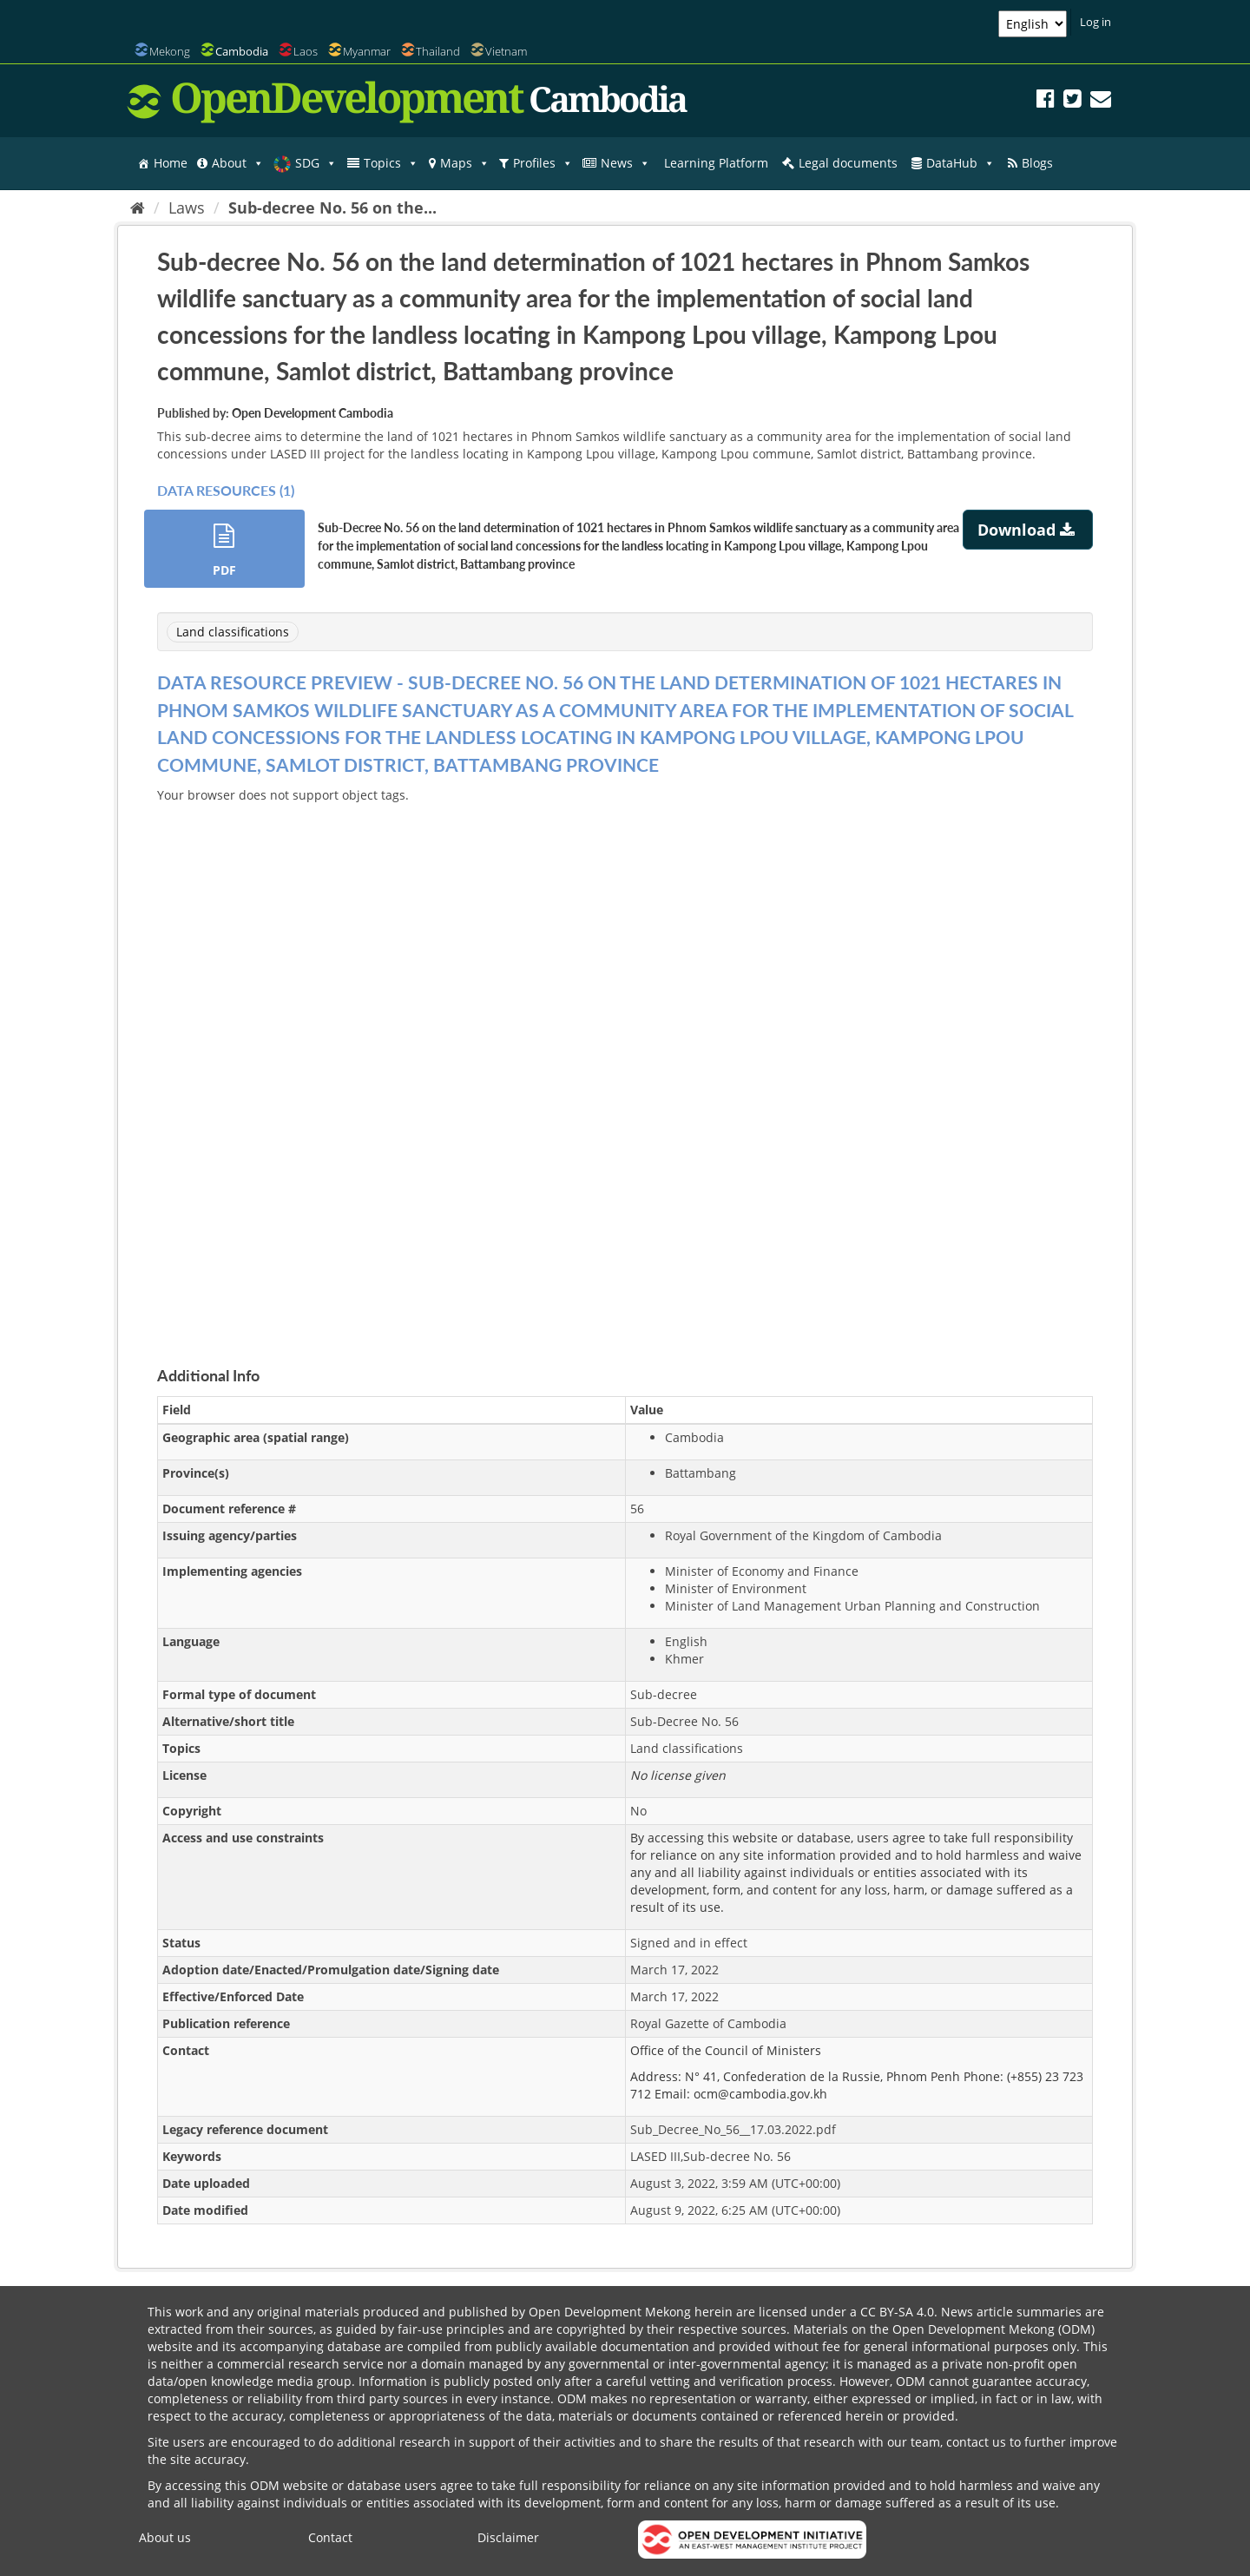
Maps (465, 163)
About (238, 163)
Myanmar (367, 51)
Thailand (438, 51)
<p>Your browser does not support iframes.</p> (625, 1064)
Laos (305, 51)
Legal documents (848, 163)
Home (171, 163)
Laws (186, 207)
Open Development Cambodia (312, 412)
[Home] (137, 207)
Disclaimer (508, 2537)
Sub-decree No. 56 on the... (332, 207)
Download (1028, 529)
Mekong (169, 51)
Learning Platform (716, 163)
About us (165, 2537)
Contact (330, 2537)
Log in (1095, 22)
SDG (316, 163)
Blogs (1037, 163)
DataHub (960, 163)
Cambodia (241, 51)
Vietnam (506, 51)
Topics (391, 163)
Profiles (543, 163)
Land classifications (232, 631)
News (625, 163)
